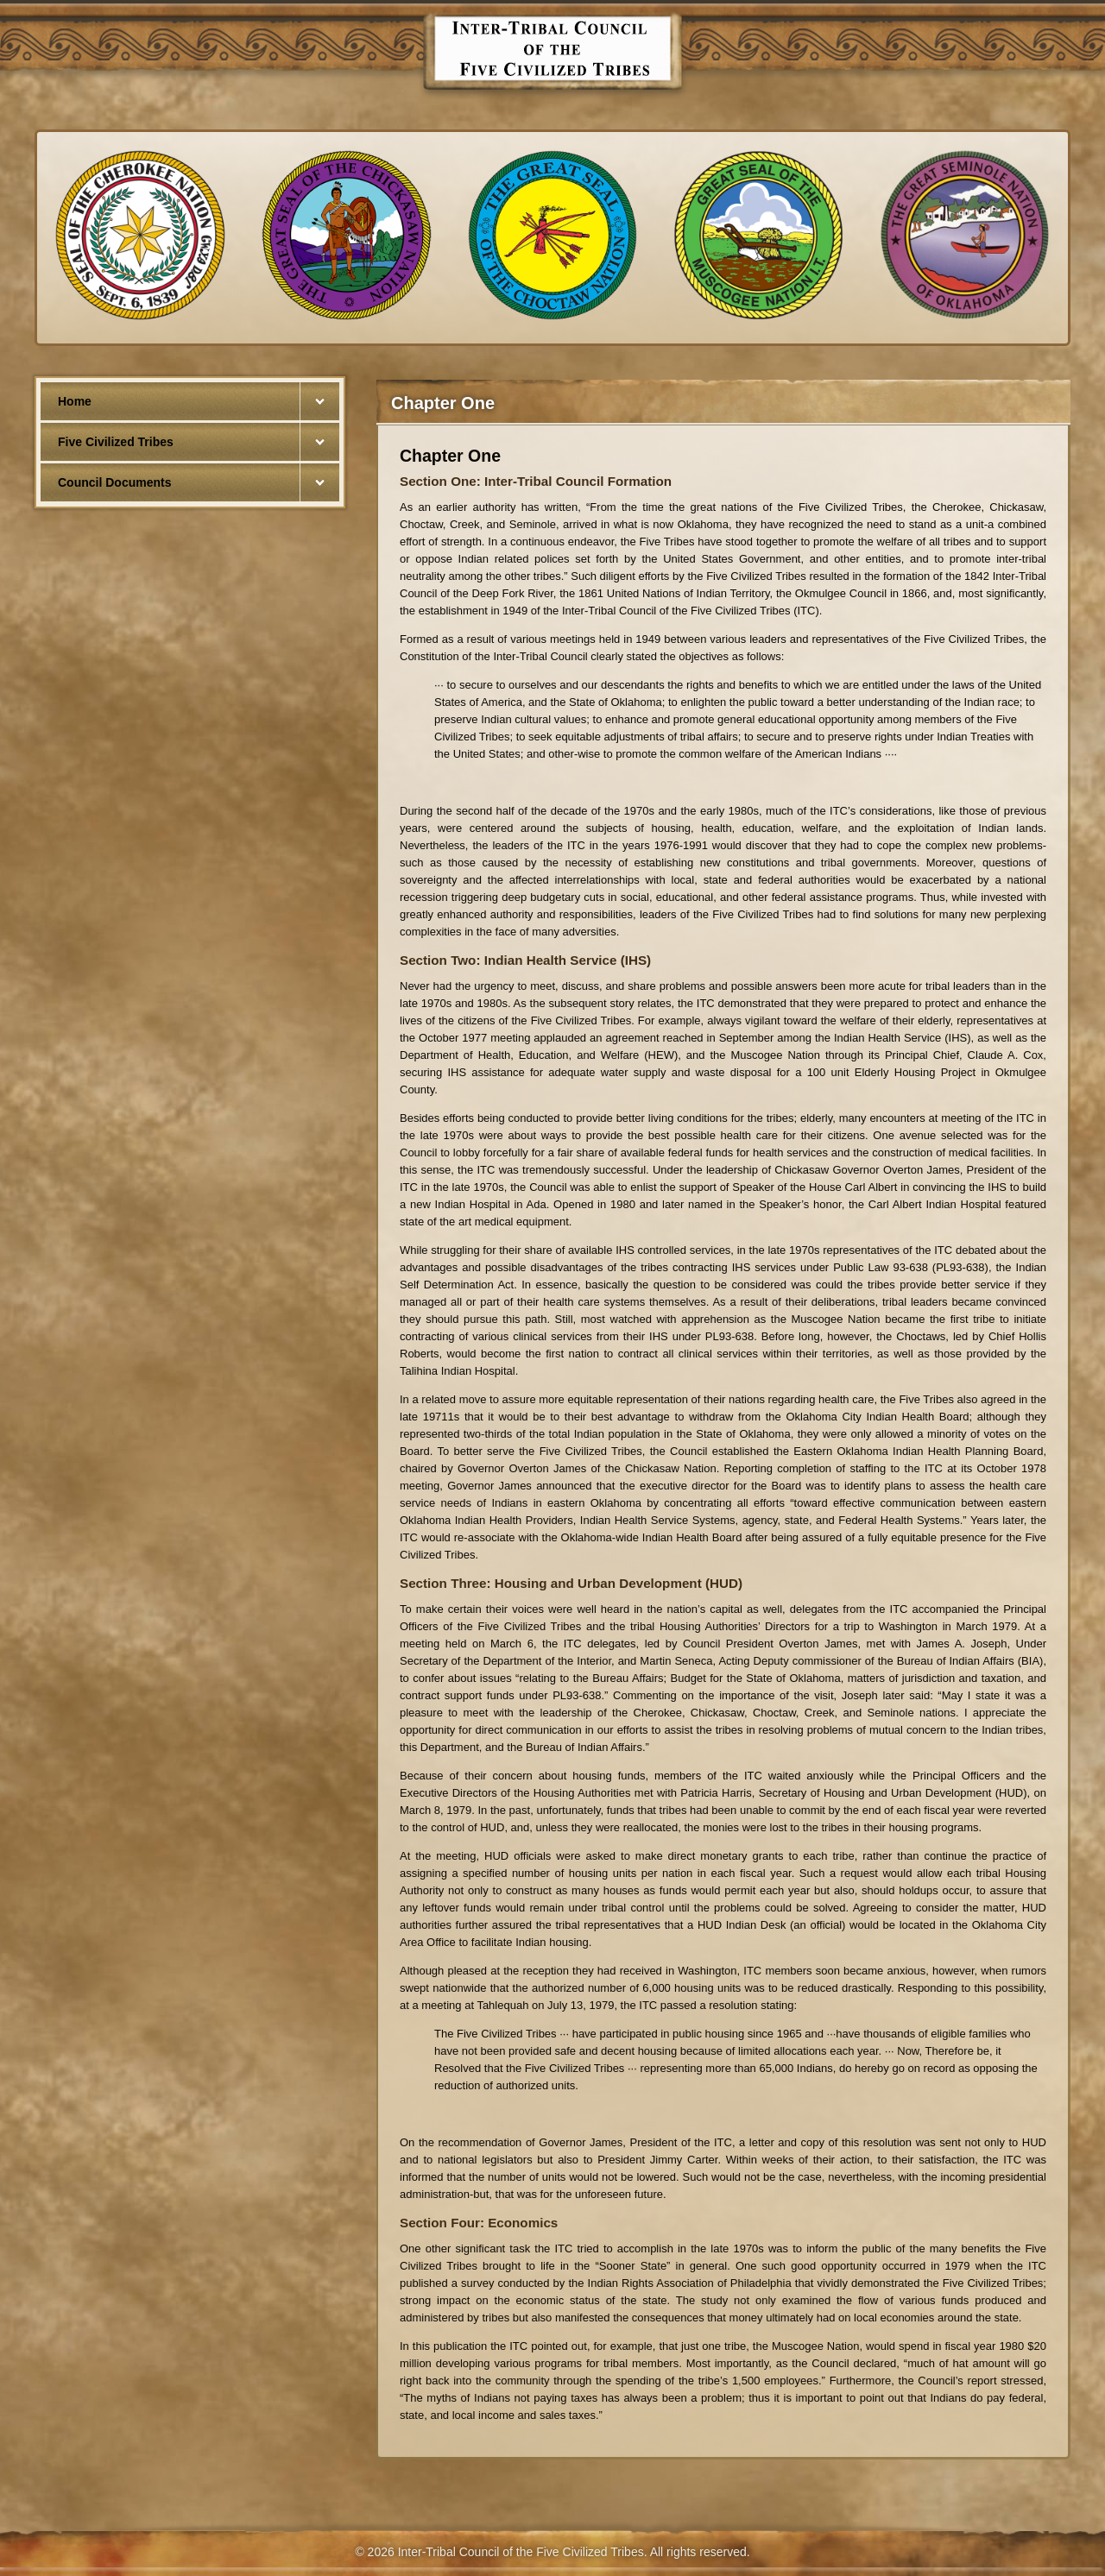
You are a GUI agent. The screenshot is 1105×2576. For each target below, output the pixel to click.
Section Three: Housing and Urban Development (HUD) (571, 1583)
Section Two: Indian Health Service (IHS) (525, 960)
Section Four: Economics (479, 2222)
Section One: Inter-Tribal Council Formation (536, 481)
